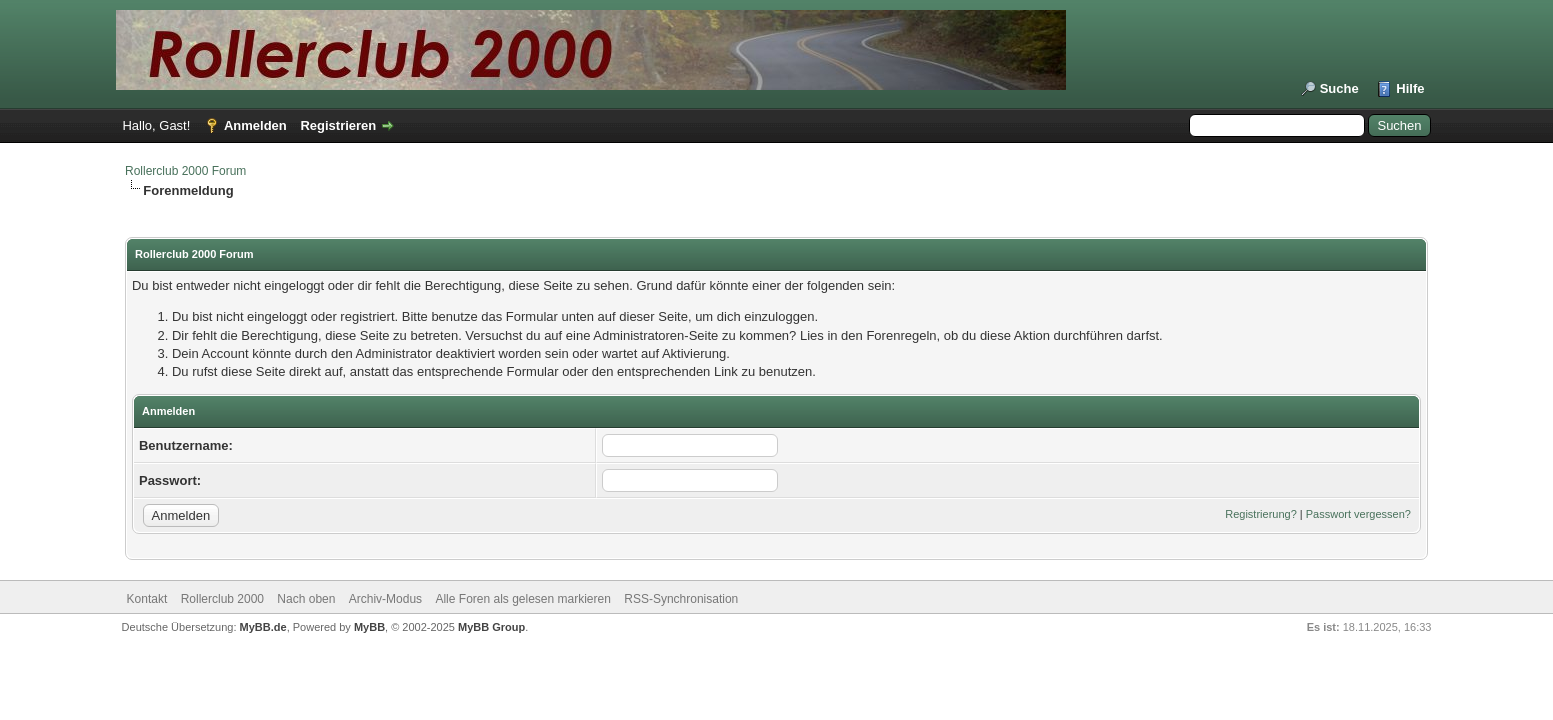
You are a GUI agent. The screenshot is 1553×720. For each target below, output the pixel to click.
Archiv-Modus (385, 599)
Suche (1339, 88)
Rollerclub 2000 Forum (185, 171)
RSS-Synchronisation (681, 599)
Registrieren (338, 125)
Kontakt (147, 599)
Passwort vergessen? (1358, 514)
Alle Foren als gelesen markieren (522, 599)
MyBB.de (263, 627)
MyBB (369, 627)
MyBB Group (491, 627)
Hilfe (1410, 88)
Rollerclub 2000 (222, 599)
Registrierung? (1261, 514)
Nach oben (306, 599)
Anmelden (255, 125)
